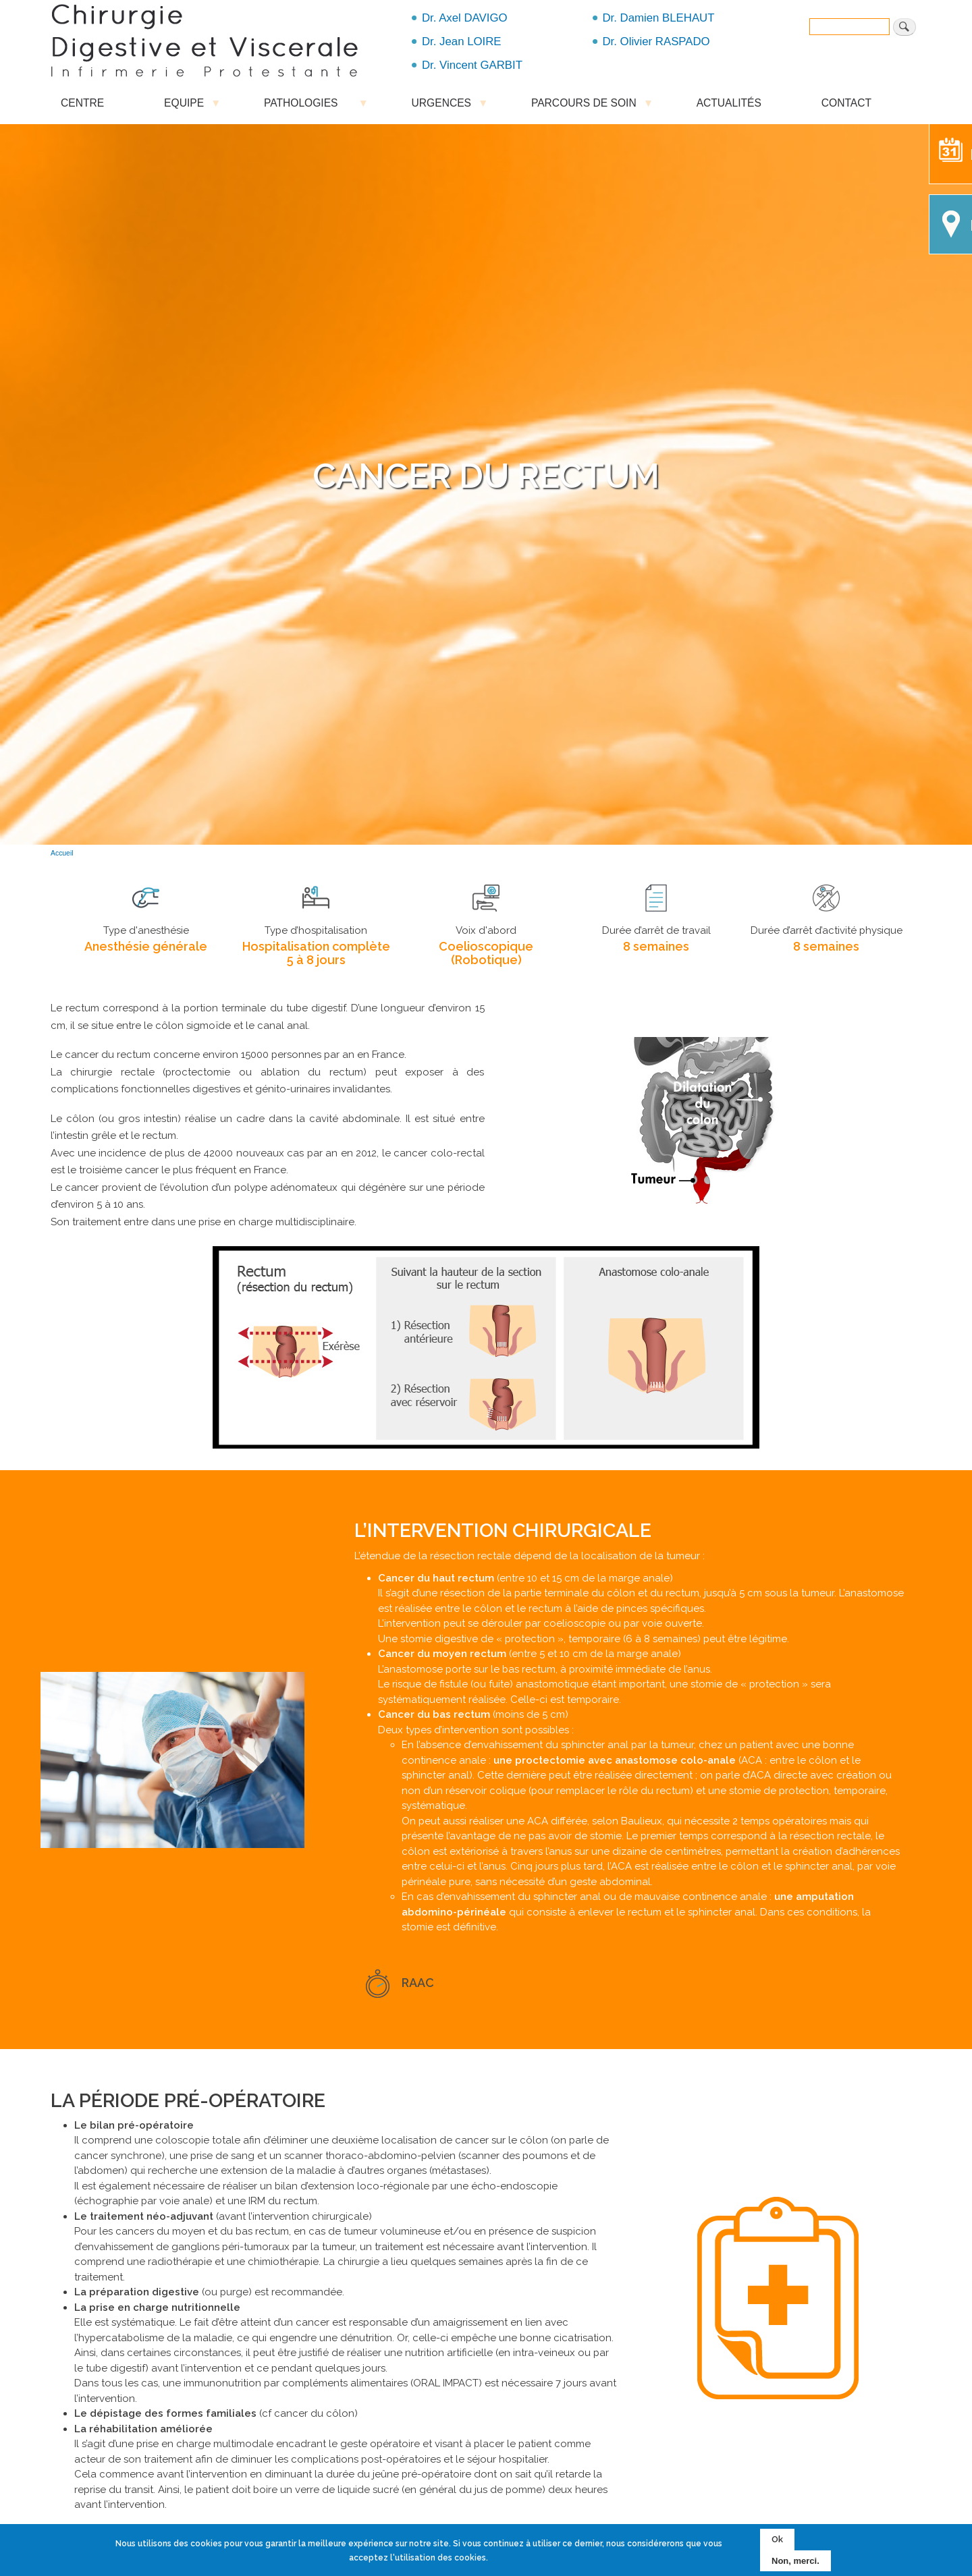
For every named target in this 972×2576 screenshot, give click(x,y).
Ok (777, 2539)
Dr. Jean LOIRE (462, 41)
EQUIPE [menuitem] (184, 106)
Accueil (62, 853)
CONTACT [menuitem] (846, 103)
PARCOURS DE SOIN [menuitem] (584, 106)
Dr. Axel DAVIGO (465, 17)
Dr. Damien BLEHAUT (659, 17)
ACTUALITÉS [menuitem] (729, 103)
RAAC (418, 1983)
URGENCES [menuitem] (441, 106)
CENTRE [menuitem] (82, 103)
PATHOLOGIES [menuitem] (308, 106)
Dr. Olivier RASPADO (656, 41)
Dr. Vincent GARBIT (472, 65)
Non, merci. (795, 2561)
